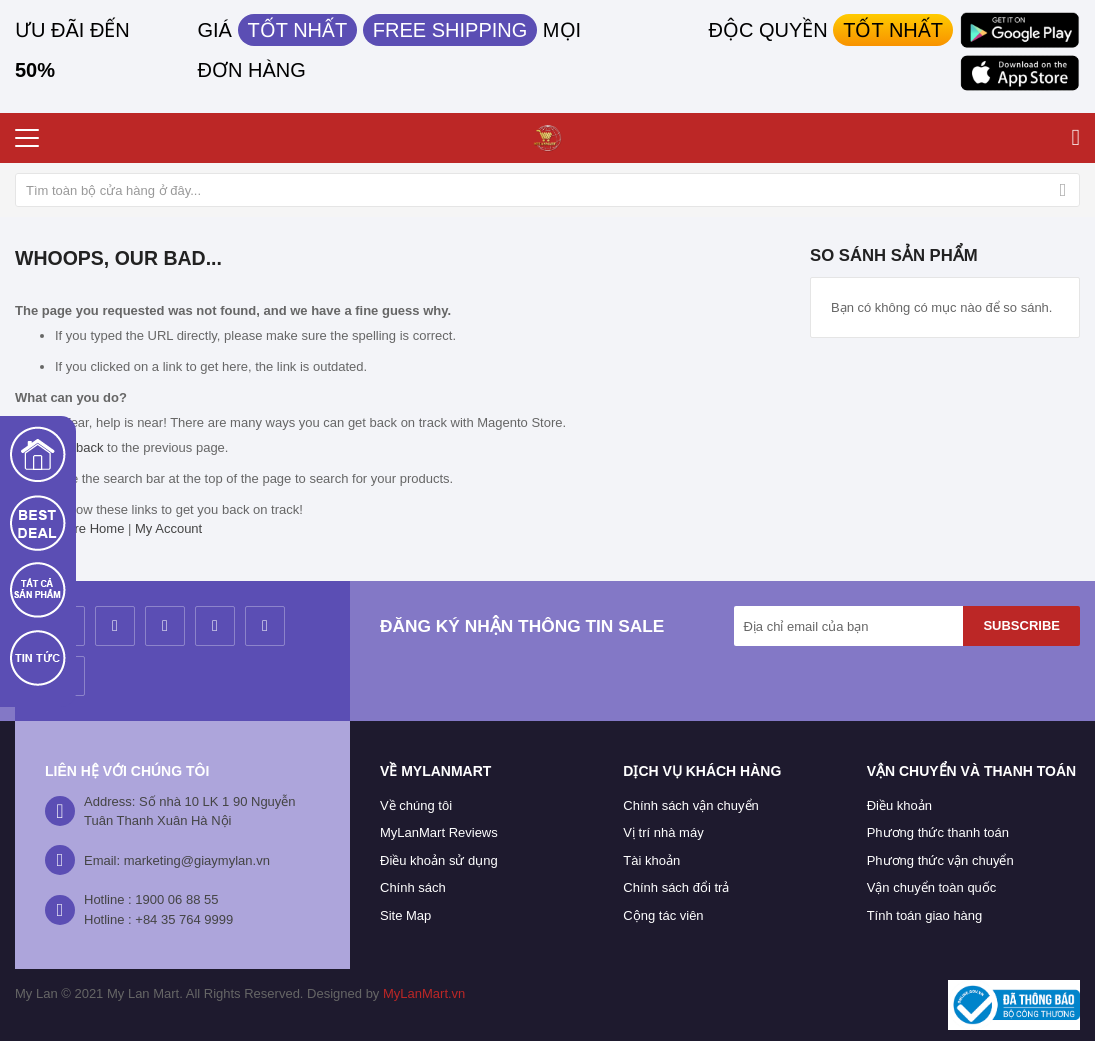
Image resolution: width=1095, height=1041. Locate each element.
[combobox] (547, 190)
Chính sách (413, 887)
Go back (79, 447)
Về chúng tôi (416, 805)
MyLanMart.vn (424, 993)
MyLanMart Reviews (439, 832)
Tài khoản (651, 860)
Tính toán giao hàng (925, 915)
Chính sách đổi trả (676, 887)
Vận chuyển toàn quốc (932, 887)
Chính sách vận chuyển (690, 805)
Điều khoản (899, 805)
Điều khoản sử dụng (439, 860)
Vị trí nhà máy (663, 832)
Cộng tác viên (663, 915)
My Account (168, 528)
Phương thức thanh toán (938, 832)
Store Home (89, 528)
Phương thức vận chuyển (940, 860)
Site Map (405, 915)
